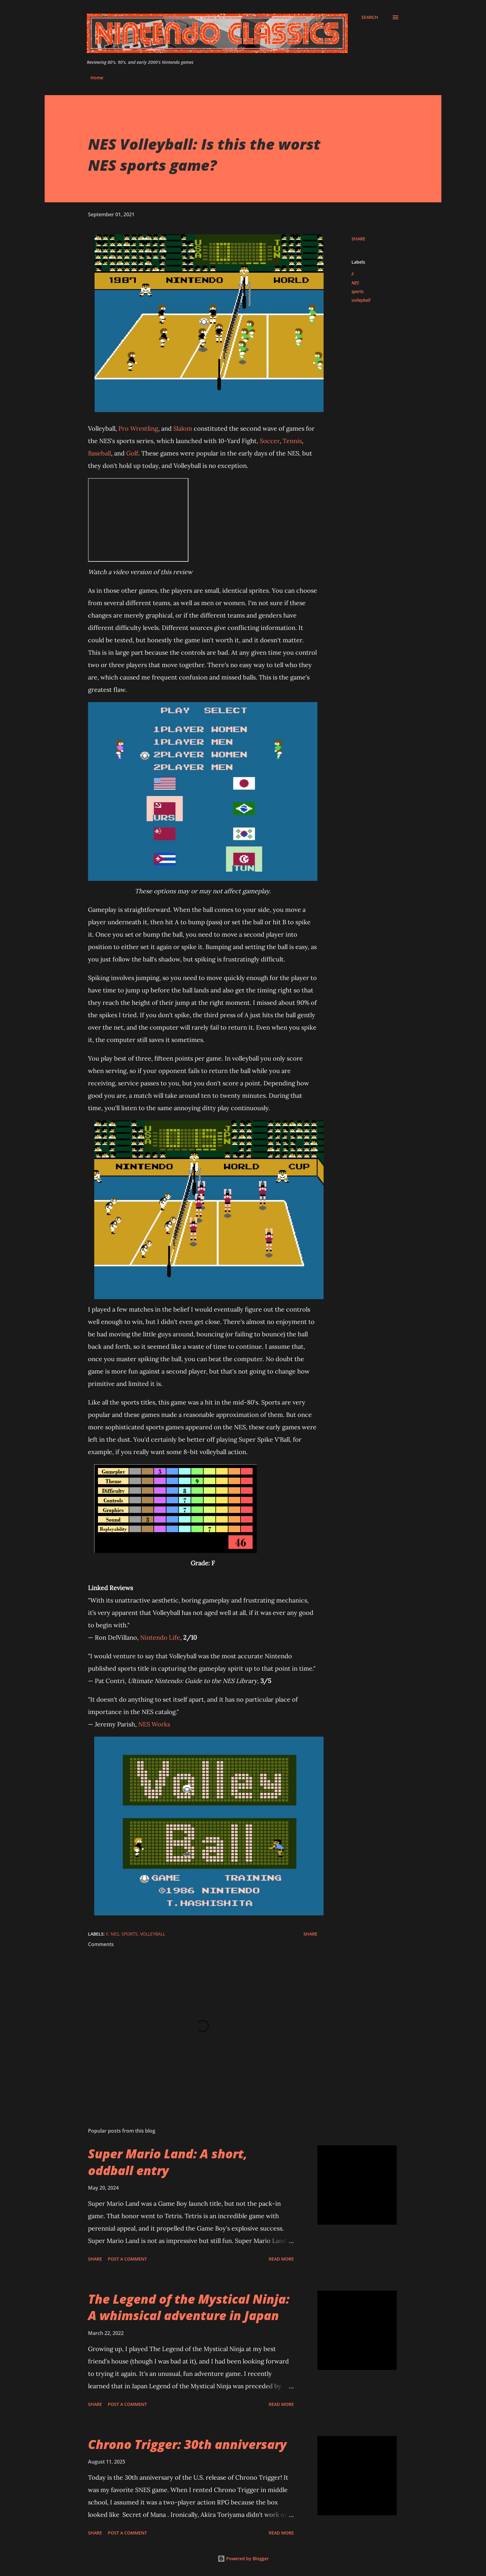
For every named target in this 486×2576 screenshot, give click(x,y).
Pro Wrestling (138, 428)
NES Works (154, 1724)
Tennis (292, 441)
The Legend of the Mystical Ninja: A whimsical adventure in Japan (188, 2307)
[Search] (369, 17)
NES (355, 283)
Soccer (270, 441)
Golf (132, 453)
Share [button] (358, 239)
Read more (281, 2259)
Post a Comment (127, 2259)
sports (357, 291)
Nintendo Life (160, 1637)
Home (97, 78)
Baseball (99, 453)
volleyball (360, 300)
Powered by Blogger (243, 2558)
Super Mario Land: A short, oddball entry (167, 2161)
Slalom (182, 428)
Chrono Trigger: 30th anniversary (187, 2444)
